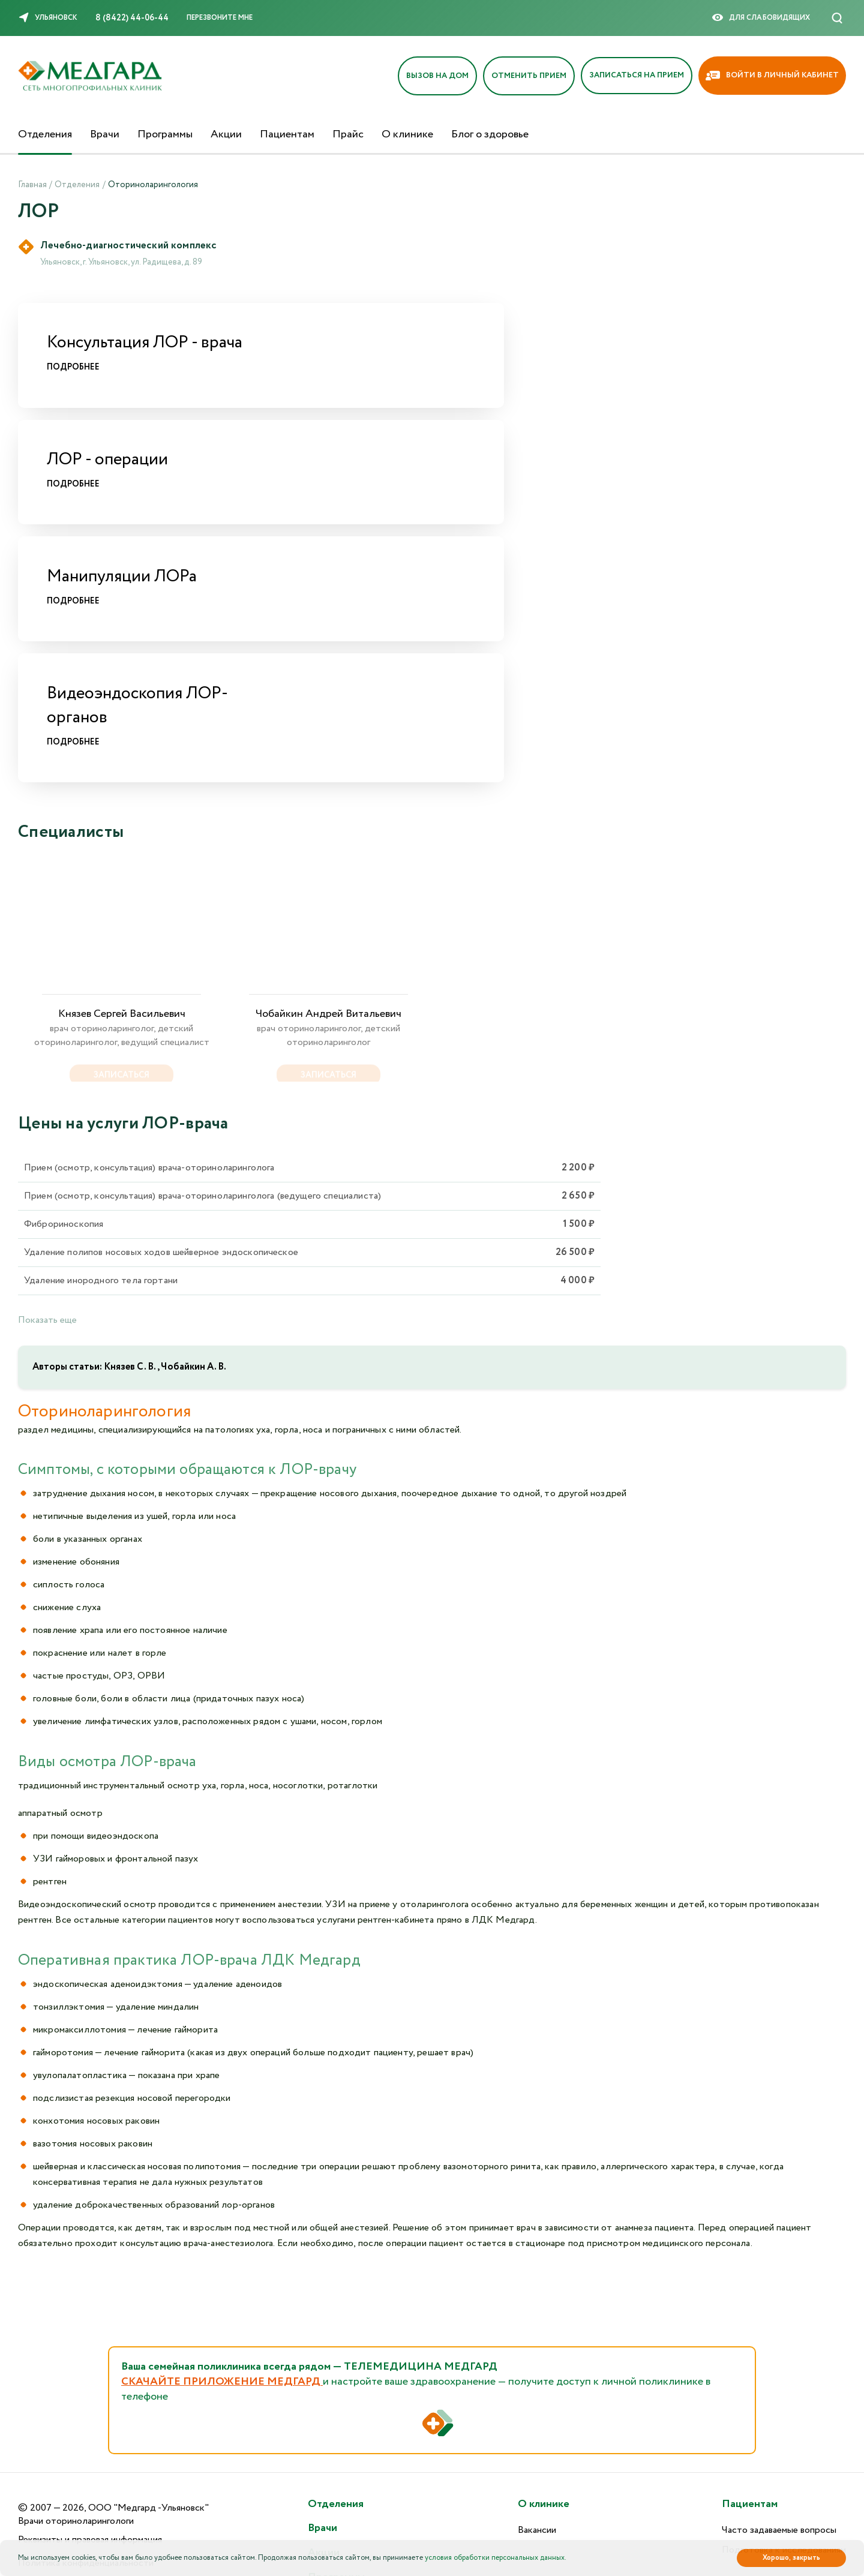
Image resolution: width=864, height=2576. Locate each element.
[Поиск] (837, 18)
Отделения (45, 134)
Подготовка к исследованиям (784, 2361)
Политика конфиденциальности (86, 2374)
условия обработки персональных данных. (495, 2558)
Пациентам (287, 134)
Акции (226, 134)
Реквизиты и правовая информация (90, 2351)
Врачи (104, 134)
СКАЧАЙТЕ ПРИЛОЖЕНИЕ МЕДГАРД (222, 2179)
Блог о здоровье (490, 134)
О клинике (407, 134)
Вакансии (537, 2342)
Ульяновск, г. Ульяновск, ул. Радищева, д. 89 (121, 263)
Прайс (348, 134)
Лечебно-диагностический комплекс (134, 246)
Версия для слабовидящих (74, 2451)
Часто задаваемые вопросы (779, 2342)
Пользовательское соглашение (83, 2397)
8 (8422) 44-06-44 (132, 18)
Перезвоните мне (220, 18)
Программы (165, 134)
